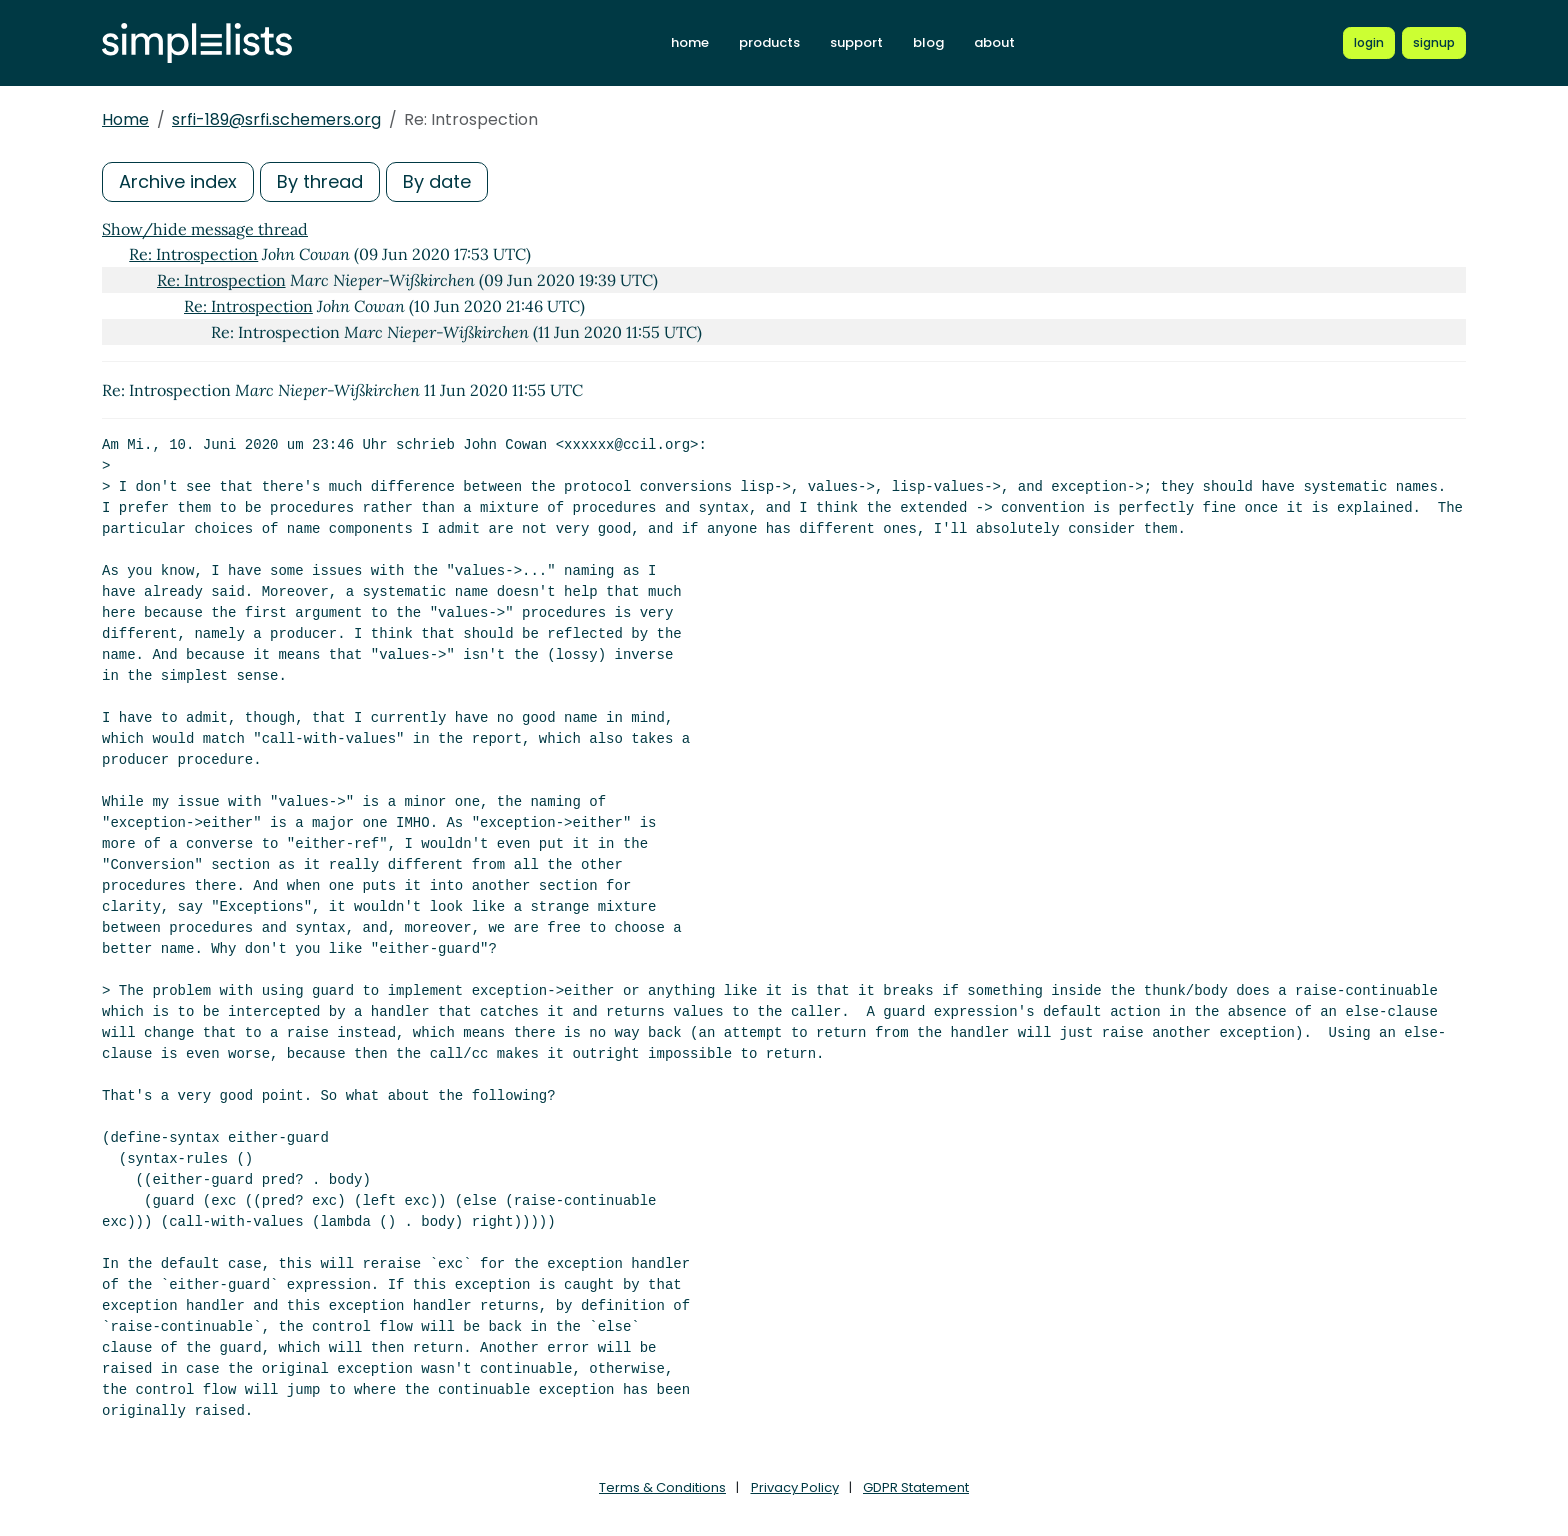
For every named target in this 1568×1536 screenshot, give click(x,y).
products (769, 42)
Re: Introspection (193, 254)
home (690, 42)
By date (437, 181)
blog (928, 42)
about (994, 42)
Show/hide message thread (205, 229)
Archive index (178, 181)
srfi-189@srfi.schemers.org (276, 119)
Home (125, 119)
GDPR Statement (916, 1487)
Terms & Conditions (662, 1487)
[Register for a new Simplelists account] (1434, 43)
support (856, 42)
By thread (320, 181)
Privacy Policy (795, 1487)
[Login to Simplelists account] (1369, 43)
